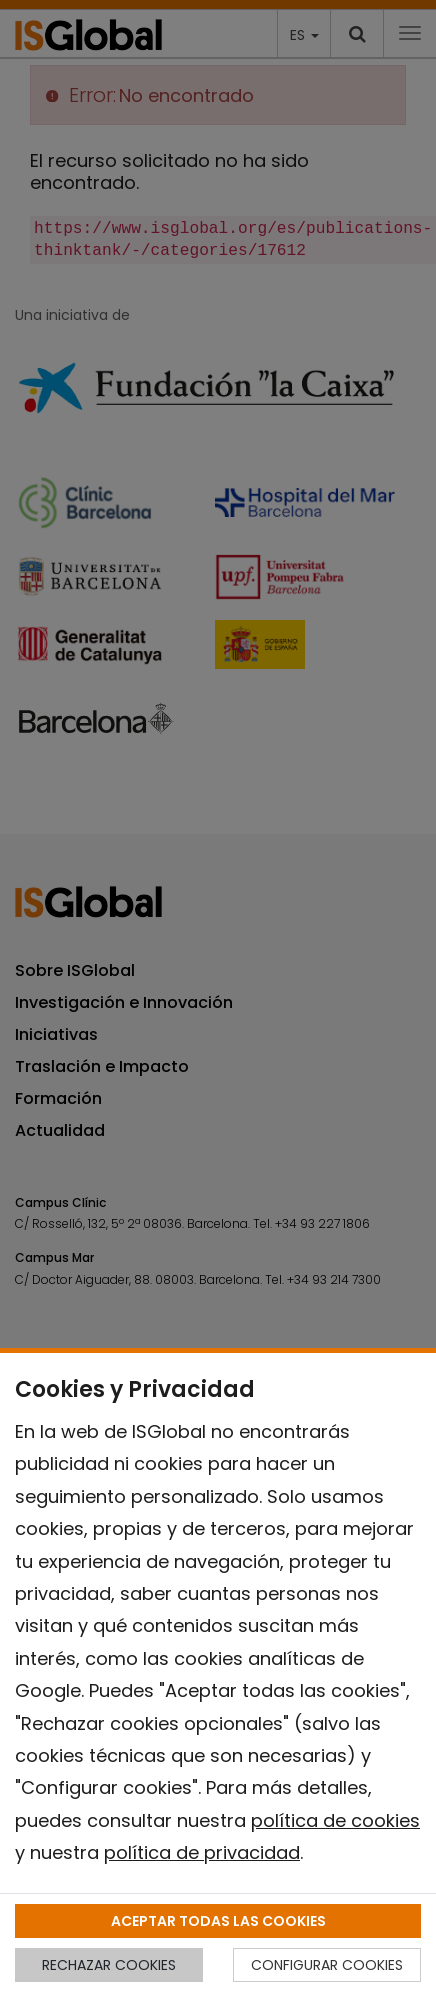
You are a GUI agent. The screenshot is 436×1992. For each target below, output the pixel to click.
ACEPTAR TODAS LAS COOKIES (218, 1921)
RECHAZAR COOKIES (109, 1965)
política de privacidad (202, 1852)
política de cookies (335, 1820)
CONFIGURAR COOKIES (327, 1965)
